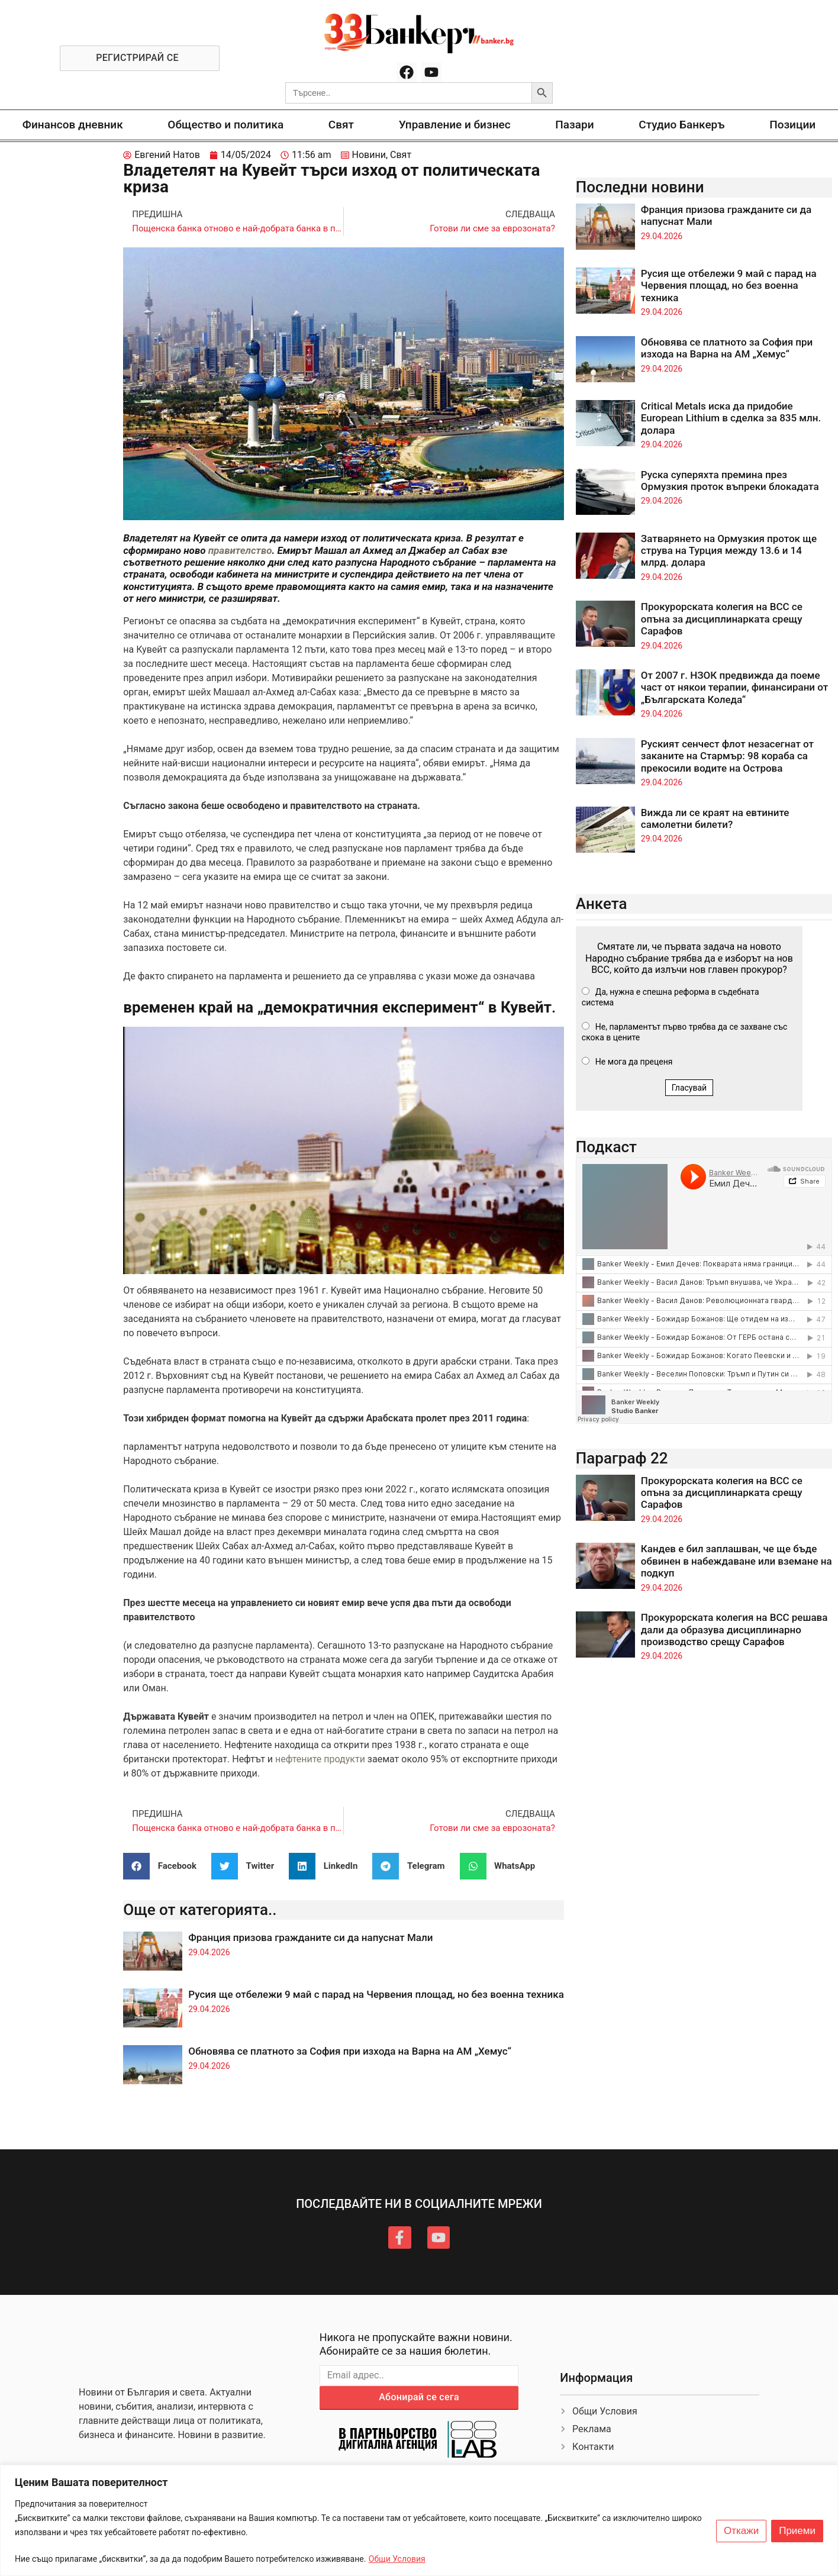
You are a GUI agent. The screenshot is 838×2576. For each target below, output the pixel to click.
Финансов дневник (72, 124)
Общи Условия (397, 2559)
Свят (341, 124)
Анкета (601, 904)
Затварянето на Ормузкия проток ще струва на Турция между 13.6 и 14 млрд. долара (729, 551)
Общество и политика (225, 124)
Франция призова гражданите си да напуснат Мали (310, 1937)
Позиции (792, 124)
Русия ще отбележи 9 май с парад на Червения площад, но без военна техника (376, 1994)
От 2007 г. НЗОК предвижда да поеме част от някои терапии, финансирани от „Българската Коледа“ (734, 687)
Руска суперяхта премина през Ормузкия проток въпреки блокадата (730, 480)
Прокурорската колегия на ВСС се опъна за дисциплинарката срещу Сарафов (721, 619)
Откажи (741, 2531)
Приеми (797, 2531)
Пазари (574, 124)
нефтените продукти (320, 1759)
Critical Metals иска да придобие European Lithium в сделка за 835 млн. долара (731, 418)
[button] (164, 1866)
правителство (240, 550)
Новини (369, 154)
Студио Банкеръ (681, 124)
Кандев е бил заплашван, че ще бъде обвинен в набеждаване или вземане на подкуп (736, 1561)
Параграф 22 (622, 1458)
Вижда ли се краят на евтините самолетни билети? (715, 818)
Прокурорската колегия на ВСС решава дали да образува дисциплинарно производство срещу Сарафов (734, 1629)
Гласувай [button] (689, 1087)
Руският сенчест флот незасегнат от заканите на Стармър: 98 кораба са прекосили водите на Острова (727, 756)
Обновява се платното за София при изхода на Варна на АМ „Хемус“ (349, 2051)
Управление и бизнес (455, 124)
